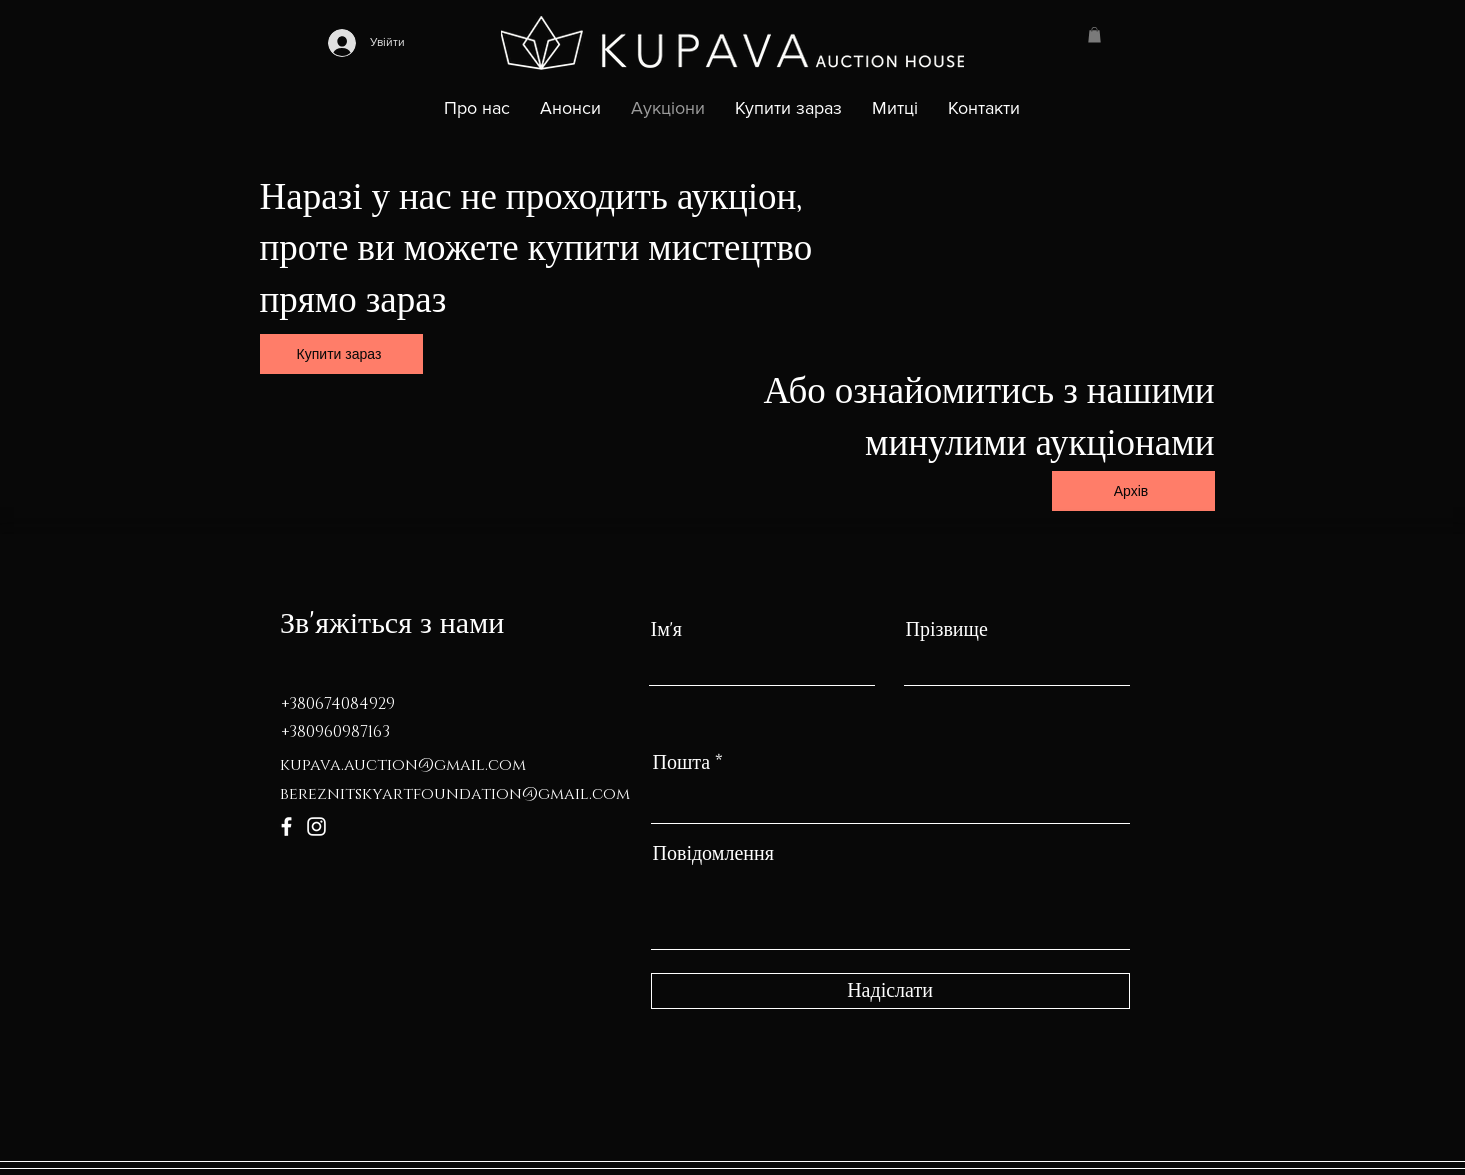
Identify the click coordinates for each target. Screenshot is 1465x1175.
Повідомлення (713, 854)
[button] (1094, 35)
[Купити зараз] (341, 354)
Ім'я (667, 630)
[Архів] (1133, 491)
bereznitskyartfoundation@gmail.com (455, 794)
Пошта (682, 763)
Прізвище (947, 630)
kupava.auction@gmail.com (403, 765)
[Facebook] (286, 826)
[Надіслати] (890, 991)
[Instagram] (316, 826)
